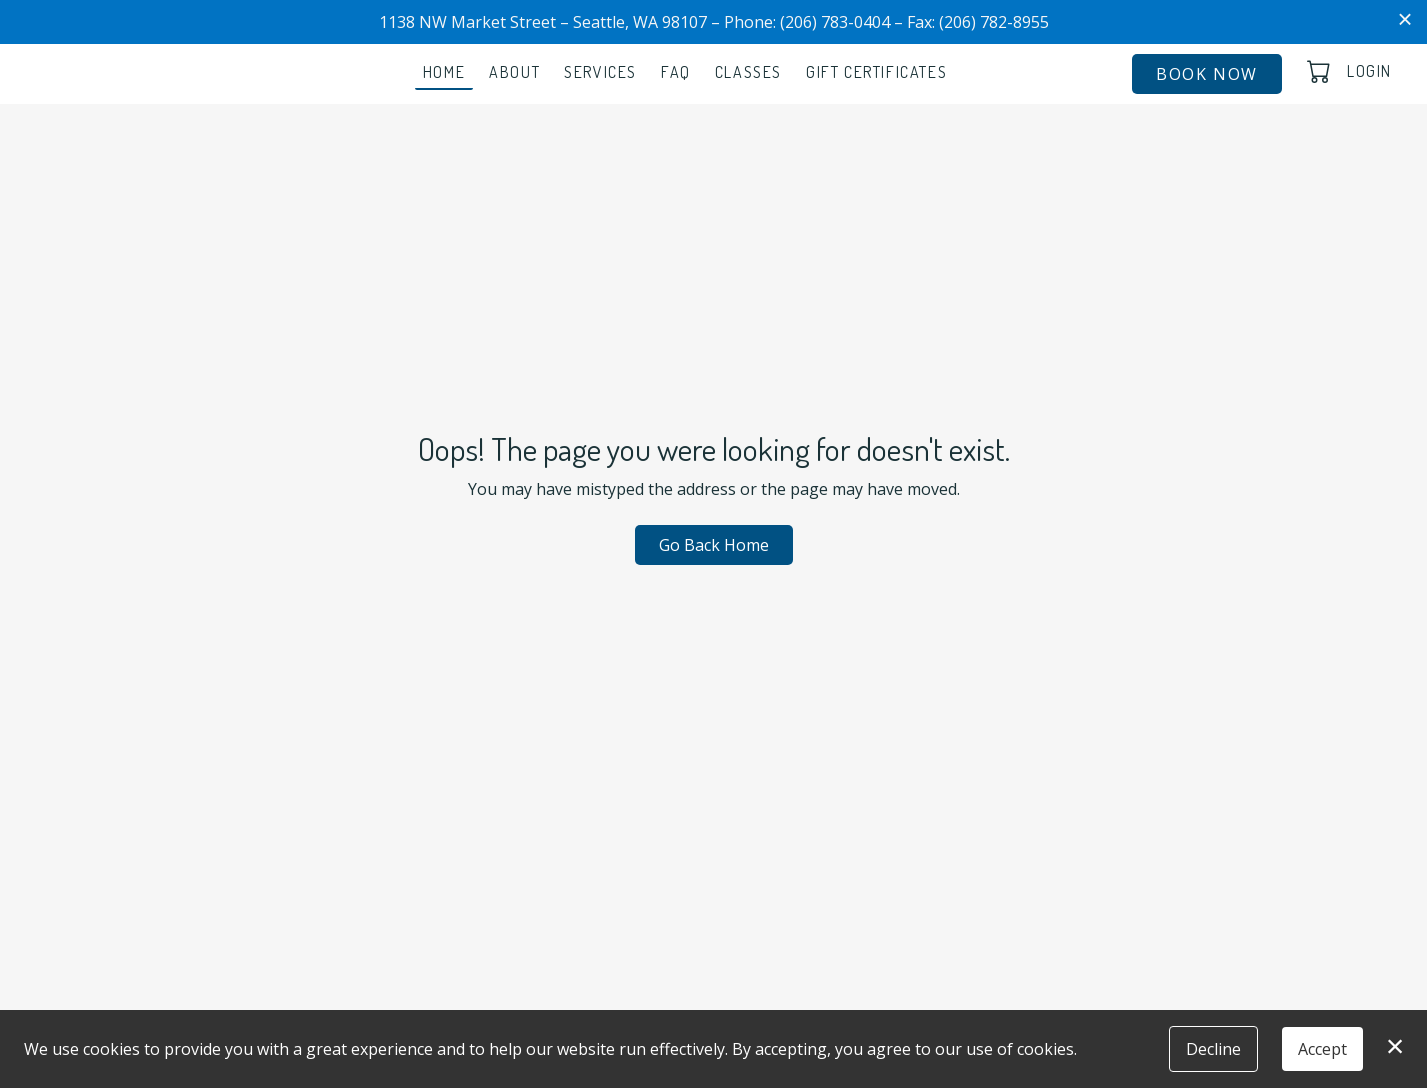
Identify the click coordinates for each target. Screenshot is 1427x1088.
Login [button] (1369, 71)
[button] (1320, 71)
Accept (1322, 1049)
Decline (1213, 1049)
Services (600, 72)
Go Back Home (714, 545)
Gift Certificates (876, 72)
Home (444, 72)
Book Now (1207, 74)
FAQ (676, 72)
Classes (748, 72)
